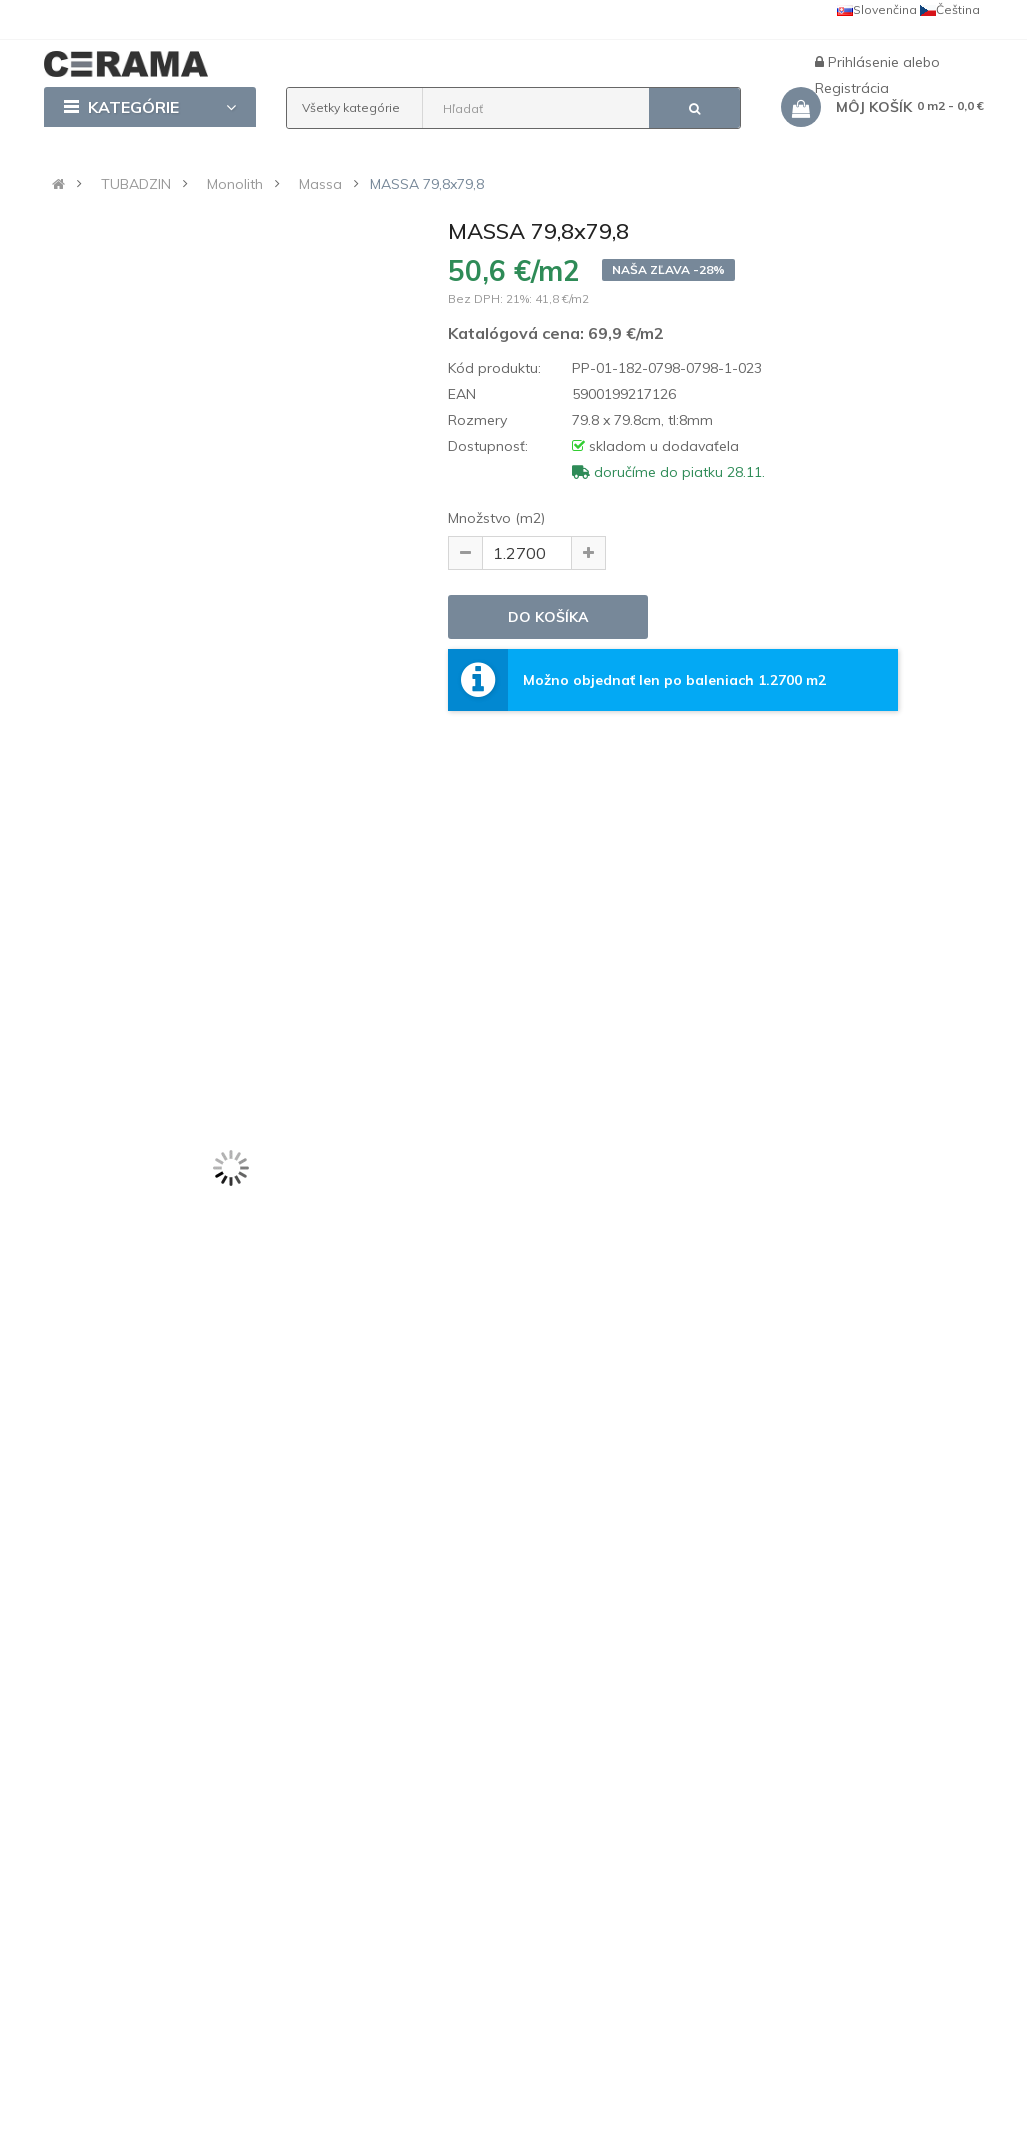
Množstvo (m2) (496, 518)
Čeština (950, 9)
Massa (320, 184)
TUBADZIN (136, 184)
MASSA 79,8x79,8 (427, 184)
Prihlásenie (865, 62)
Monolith (235, 184)
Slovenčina (877, 9)
